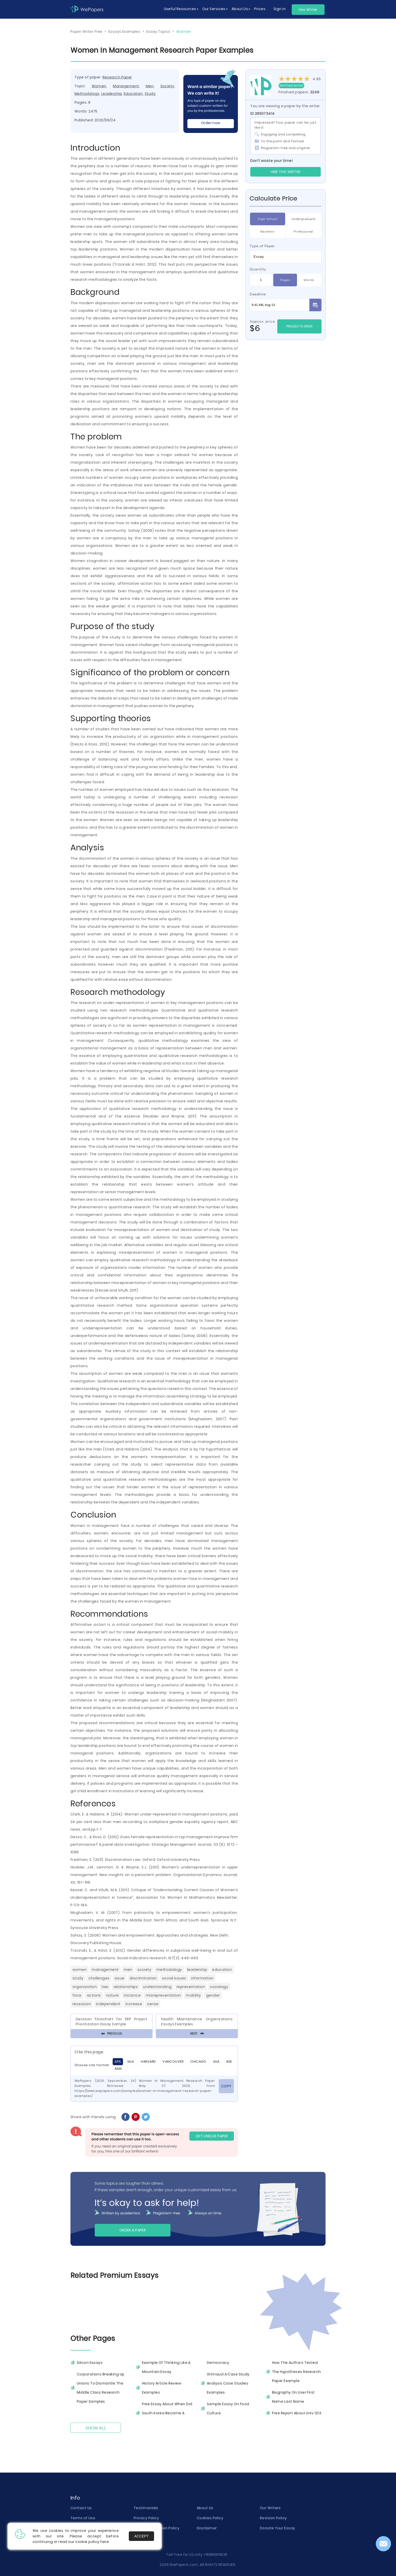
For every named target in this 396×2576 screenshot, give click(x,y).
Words (309, 280)
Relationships (126, 1986)
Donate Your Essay (277, 2528)
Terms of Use (82, 2518)
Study (150, 93)
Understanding (157, 1986)
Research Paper (117, 77)
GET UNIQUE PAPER (211, 2136)
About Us (205, 2507)
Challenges (98, 1978)
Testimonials (146, 2507)
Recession (81, 2003)
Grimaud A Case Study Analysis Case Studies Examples (228, 2383)
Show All (95, 2428)
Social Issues (174, 1978)
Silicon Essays (90, 2362)
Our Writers (270, 2507)
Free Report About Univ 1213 (296, 2413)
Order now (210, 122)
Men (150, 86)
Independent (108, 2003)
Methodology (87, 93)
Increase (134, 2003)
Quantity (258, 269)
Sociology (219, 1986)
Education (133, 93)
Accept (141, 2536)
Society (167, 86)
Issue (120, 1978)
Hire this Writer (286, 171)
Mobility (193, 1995)
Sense (152, 2003)
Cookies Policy (210, 2518)
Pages (285, 280)
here (104, 2541)
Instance (132, 1995)
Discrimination (143, 1978)
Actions (94, 1995)
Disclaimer (207, 2528)
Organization (84, 1986)
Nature (112, 1995)
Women (99, 86)
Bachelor (267, 231)
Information (202, 1978)
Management (126, 86)
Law (105, 1986)
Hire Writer (308, 9)
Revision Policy (273, 2518)
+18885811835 (215, 2554)
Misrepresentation (163, 1995)
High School (267, 219)
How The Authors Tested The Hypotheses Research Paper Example (296, 2371)
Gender (213, 1995)
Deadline (258, 294)
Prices (259, 8)
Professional (303, 231)
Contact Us (81, 2507)
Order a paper (132, 2230)
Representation (191, 1986)
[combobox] (285, 256)
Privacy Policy (146, 2518)
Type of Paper (262, 246)
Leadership (111, 93)
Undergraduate (303, 219)
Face (77, 1995)
